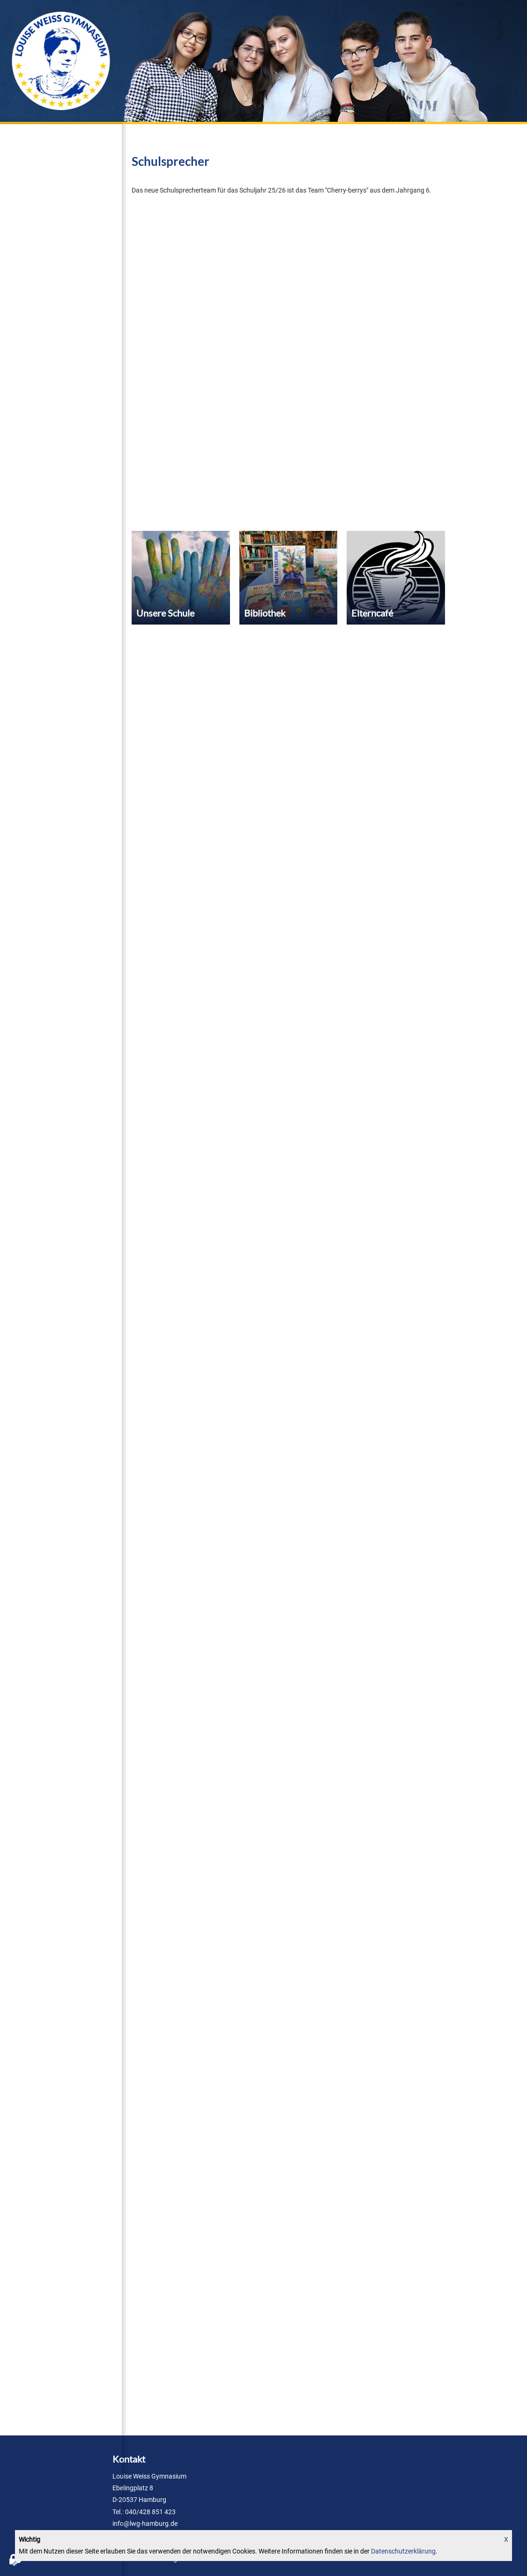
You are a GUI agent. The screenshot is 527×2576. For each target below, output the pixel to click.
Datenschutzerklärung (403, 2551)
